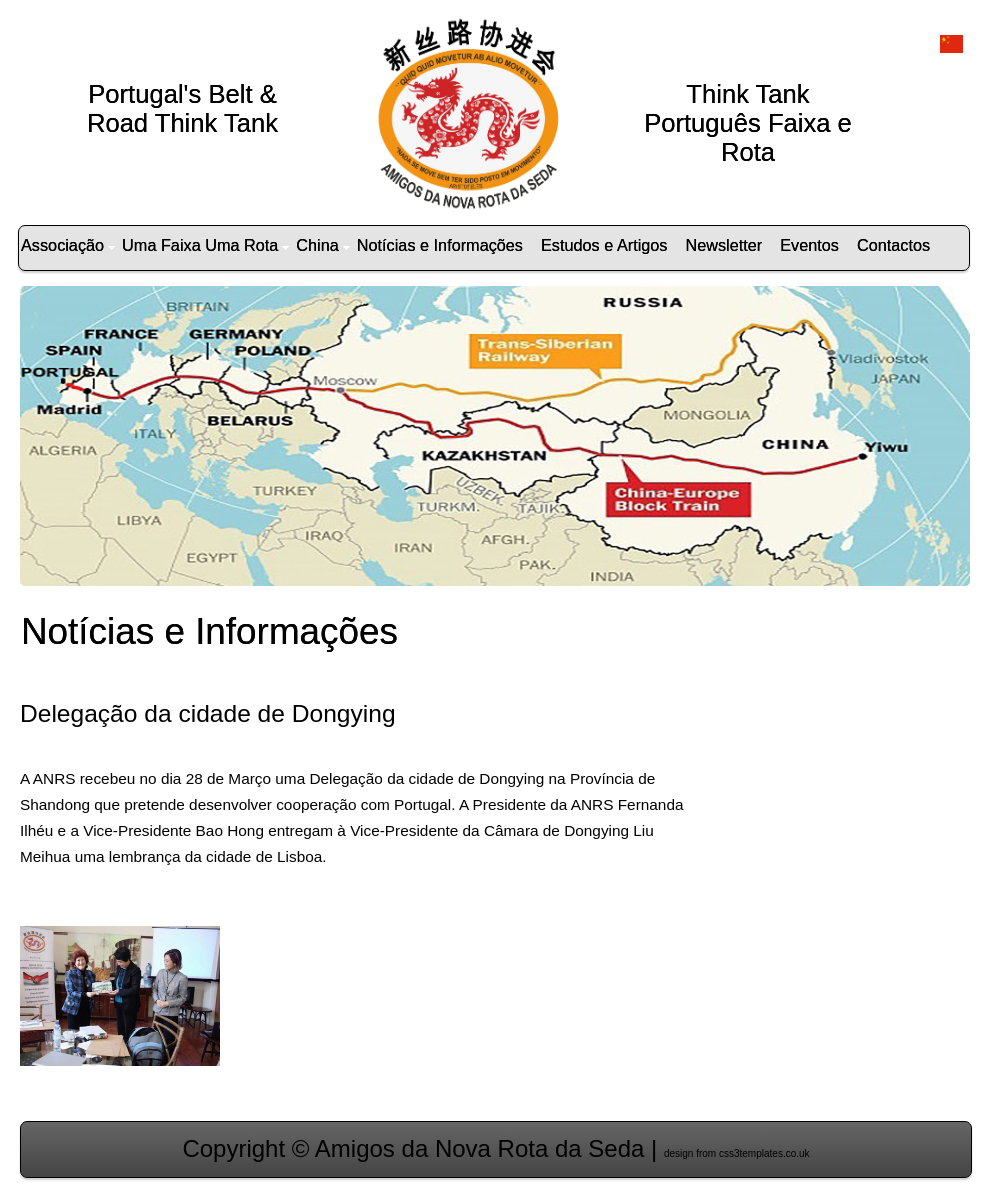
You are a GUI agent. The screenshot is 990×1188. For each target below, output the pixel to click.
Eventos (809, 245)
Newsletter (723, 245)
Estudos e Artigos (604, 245)
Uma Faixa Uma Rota (205, 245)
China (322, 245)
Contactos (893, 245)
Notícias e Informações (440, 245)
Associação (68, 245)
